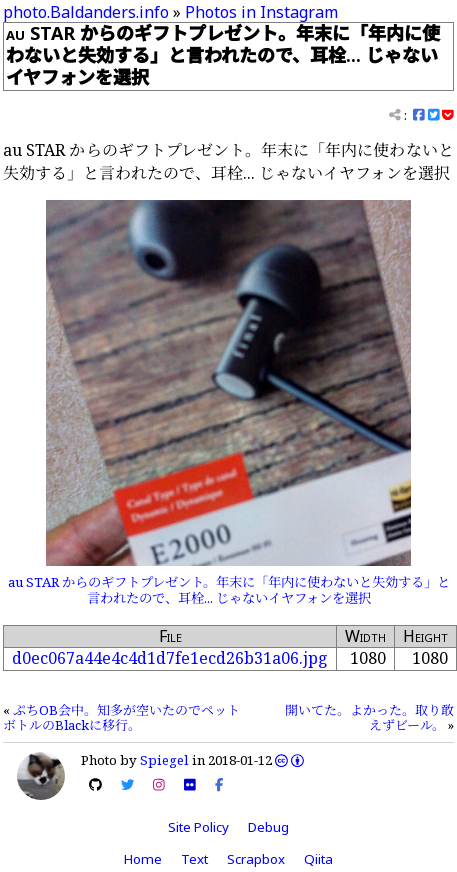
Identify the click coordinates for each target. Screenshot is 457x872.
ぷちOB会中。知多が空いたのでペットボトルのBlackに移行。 (121, 718)
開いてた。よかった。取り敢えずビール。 (369, 718)
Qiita (318, 859)
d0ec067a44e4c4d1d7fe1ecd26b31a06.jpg (170, 658)
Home (143, 859)
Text (194, 859)
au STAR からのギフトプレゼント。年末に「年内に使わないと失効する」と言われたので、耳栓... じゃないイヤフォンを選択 (229, 590)
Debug (268, 827)
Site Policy (198, 827)
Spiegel (164, 760)
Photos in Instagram (261, 12)
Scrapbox (256, 859)
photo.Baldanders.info (86, 12)
